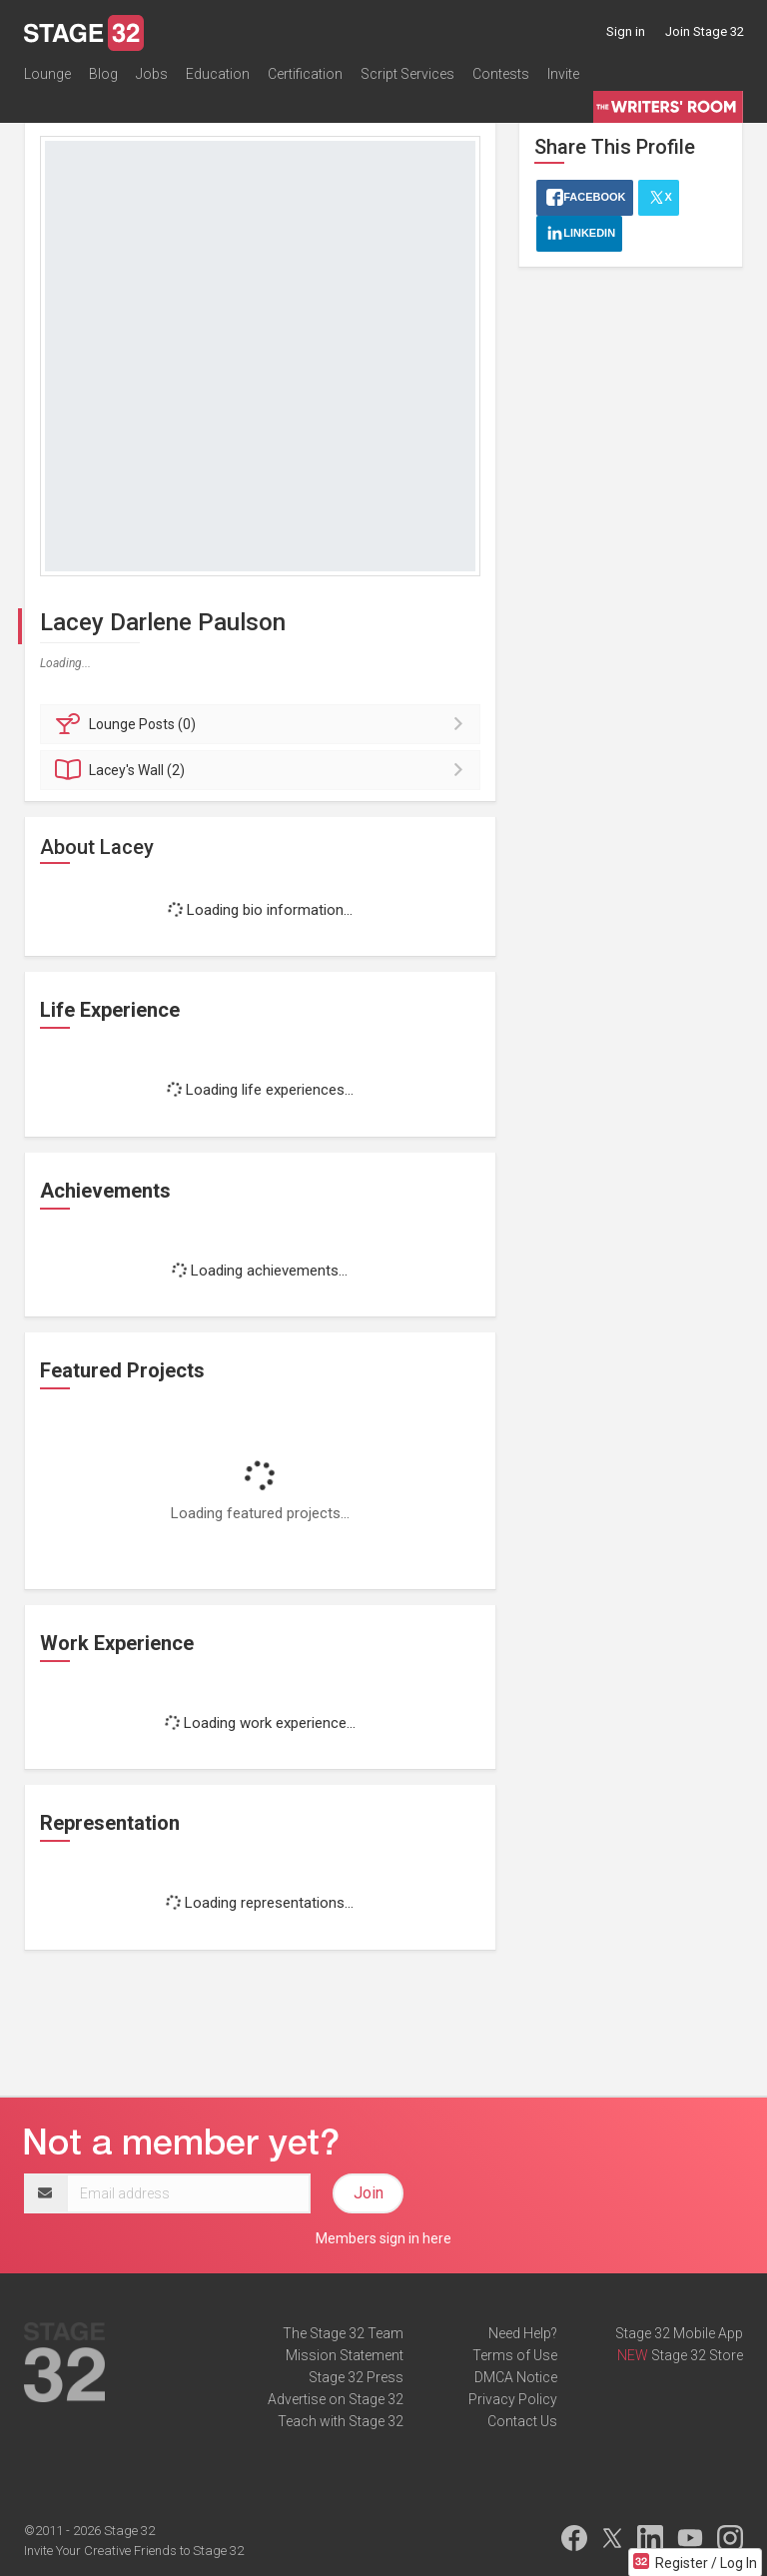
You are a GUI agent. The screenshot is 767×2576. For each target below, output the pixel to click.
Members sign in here (383, 2238)
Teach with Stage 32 (340, 2421)
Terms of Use (514, 2355)
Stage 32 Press (356, 2377)
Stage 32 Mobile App (679, 2333)
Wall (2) (263, 770)
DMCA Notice (515, 2377)
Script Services (407, 74)
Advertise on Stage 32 (335, 2399)
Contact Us (522, 2421)
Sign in (625, 31)
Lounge (47, 74)
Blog (103, 74)
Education (218, 74)
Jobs (152, 74)
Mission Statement (344, 2355)
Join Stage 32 (704, 31)
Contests (500, 74)
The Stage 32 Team (343, 2333)
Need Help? (522, 2333)
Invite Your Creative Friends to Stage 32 (134, 2550)
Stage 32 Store (697, 2355)
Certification (305, 74)
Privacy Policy (512, 2399)
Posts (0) (263, 724)
